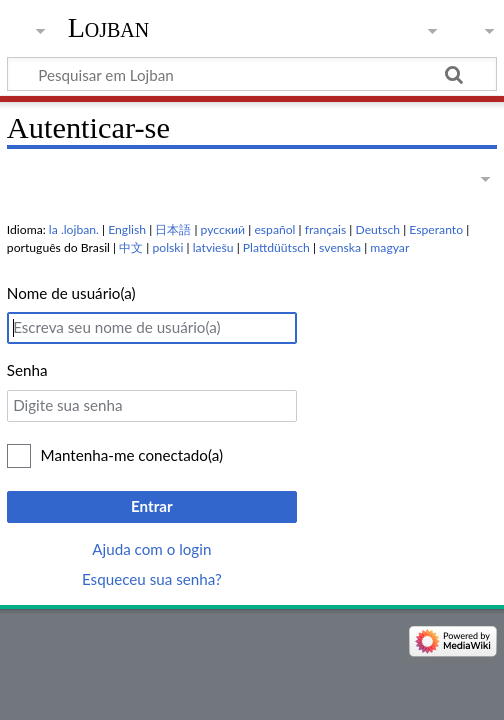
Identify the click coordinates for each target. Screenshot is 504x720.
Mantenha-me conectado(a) (132, 455)
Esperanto (436, 229)
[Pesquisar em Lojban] (252, 74)
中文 (131, 247)
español (274, 229)
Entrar (152, 506)
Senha (27, 370)
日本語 (173, 229)
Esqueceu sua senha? (152, 579)
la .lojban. (74, 229)
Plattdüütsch (276, 247)
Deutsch (378, 229)
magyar (389, 247)
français (325, 229)
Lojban (109, 27)
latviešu (213, 247)
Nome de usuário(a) (71, 293)
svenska (340, 247)
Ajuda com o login (151, 549)
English (127, 229)
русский (223, 229)
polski (168, 247)
